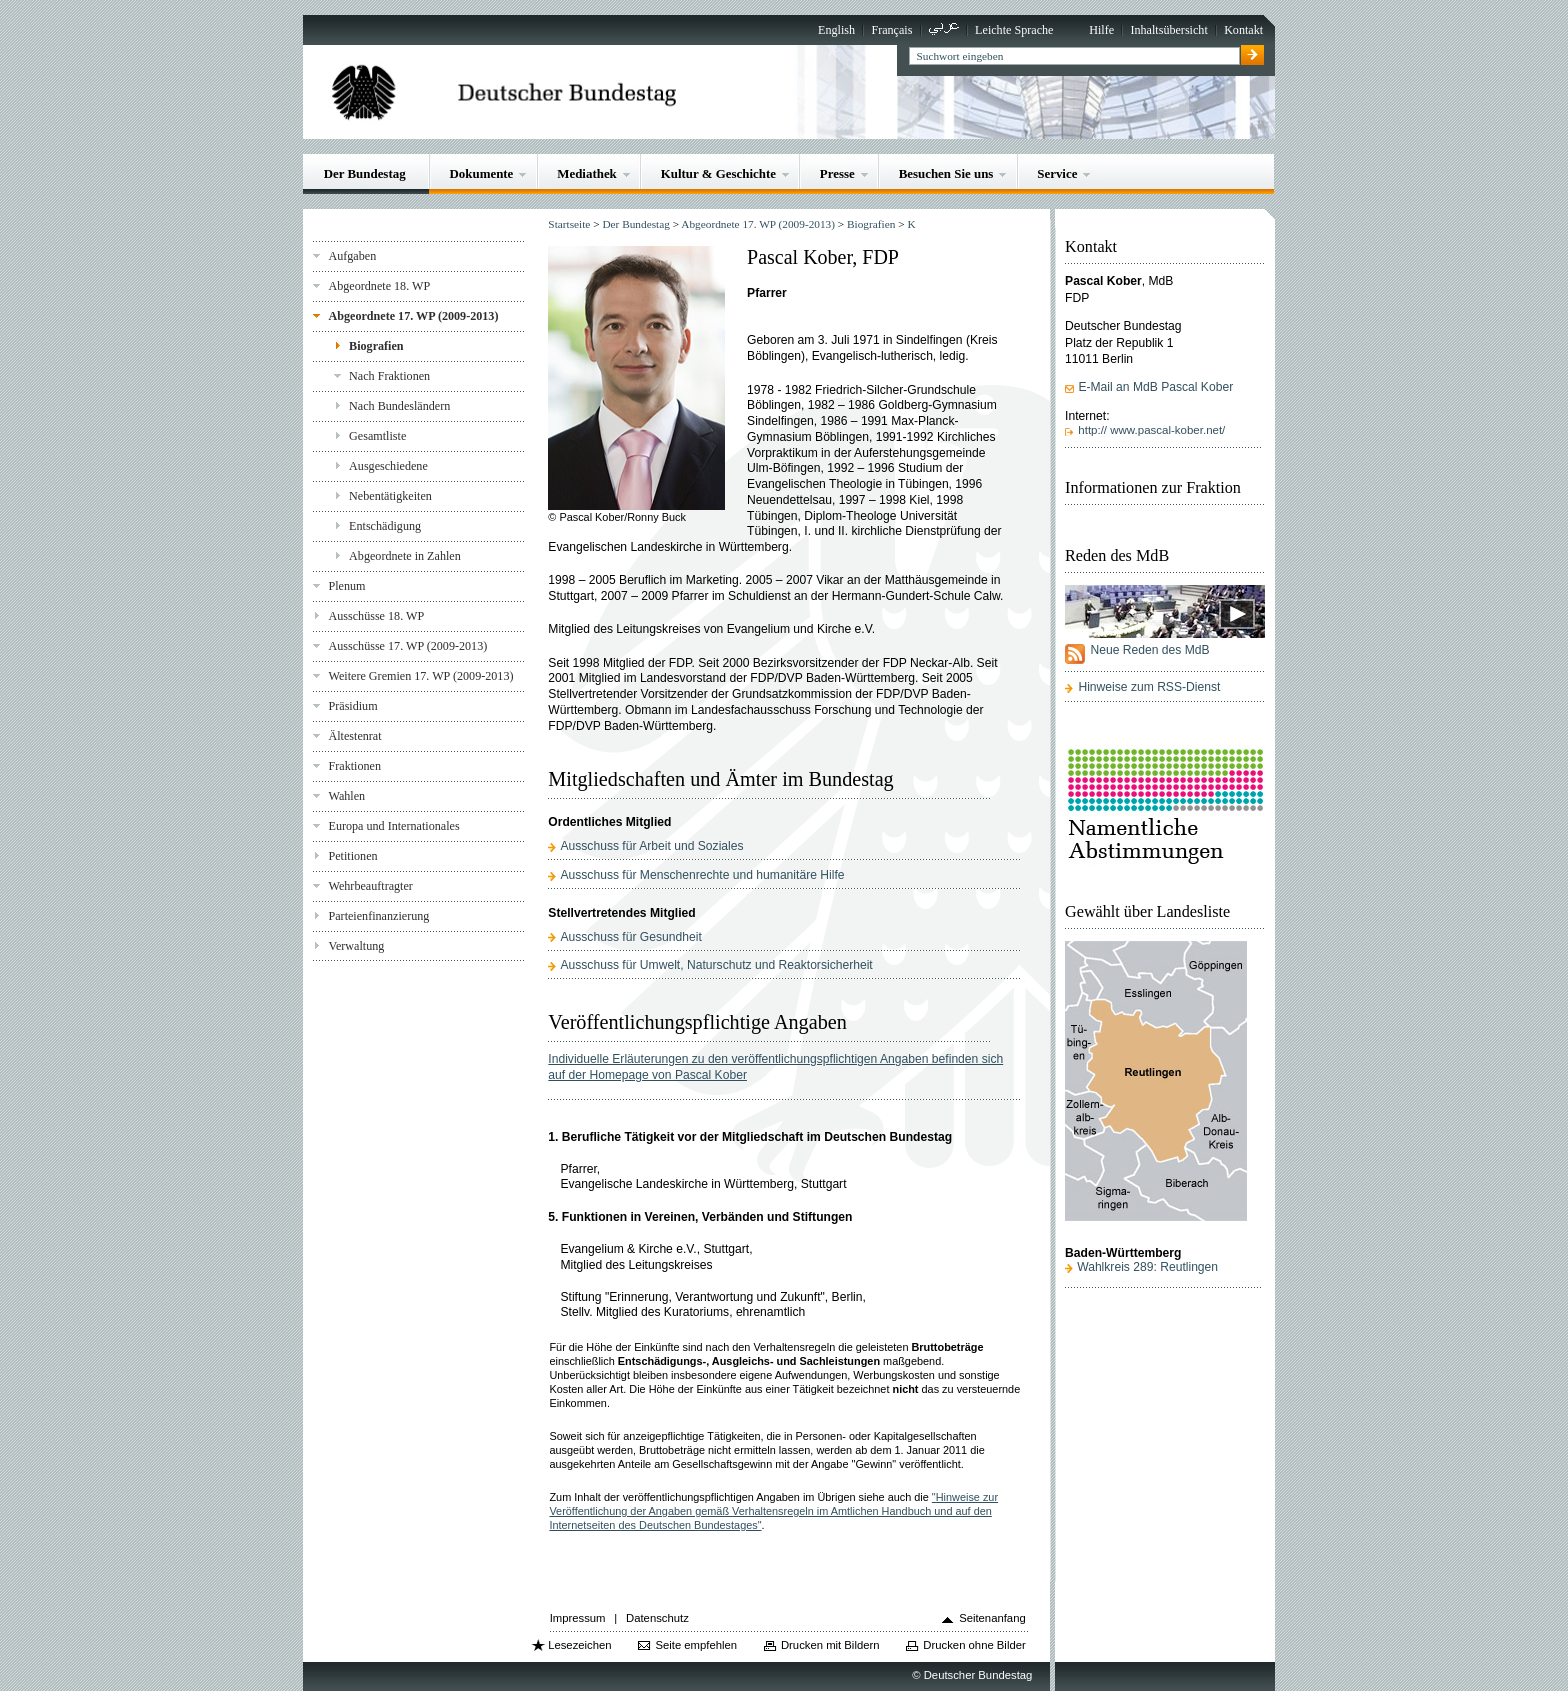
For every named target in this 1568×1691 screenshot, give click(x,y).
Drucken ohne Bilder (974, 1645)
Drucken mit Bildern (830, 1645)
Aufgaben (352, 256)
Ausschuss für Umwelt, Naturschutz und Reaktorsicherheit (716, 965)
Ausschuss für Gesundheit (630, 937)
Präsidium (352, 706)
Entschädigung (385, 526)
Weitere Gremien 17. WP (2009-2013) (420, 676)
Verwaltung (356, 946)
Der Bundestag (365, 173)
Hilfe (1101, 30)
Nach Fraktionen (389, 376)
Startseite (569, 224)
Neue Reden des (1150, 650)
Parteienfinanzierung (378, 916)
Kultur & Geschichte (718, 173)
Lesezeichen (579, 1645)
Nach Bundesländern (399, 406)
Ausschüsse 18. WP (376, 616)
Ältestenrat (354, 736)
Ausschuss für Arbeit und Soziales (651, 846)
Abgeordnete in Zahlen (405, 556)
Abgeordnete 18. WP (379, 286)
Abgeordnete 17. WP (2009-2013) (413, 316)
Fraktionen (354, 766)
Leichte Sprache (1014, 30)
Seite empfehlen (696, 1645)
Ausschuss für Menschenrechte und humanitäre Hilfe (702, 875)
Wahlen (346, 796)
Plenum (346, 586)
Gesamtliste (377, 436)
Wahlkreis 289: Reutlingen (1147, 1267)
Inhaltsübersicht (1168, 30)
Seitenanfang (992, 1618)
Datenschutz (657, 1618)
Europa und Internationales (393, 826)
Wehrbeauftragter (370, 886)
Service (1057, 173)
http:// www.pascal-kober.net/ (1151, 430)
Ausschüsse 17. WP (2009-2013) (407, 646)
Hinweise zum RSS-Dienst (1149, 687)
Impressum (578, 1618)
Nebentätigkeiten (390, 496)
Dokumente (482, 173)
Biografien (376, 346)
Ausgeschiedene (388, 466)
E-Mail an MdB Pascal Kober (1155, 387)
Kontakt (1243, 30)
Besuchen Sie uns (946, 173)
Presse (837, 173)
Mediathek (587, 173)
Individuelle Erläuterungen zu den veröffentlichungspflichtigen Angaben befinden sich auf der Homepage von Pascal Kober (775, 1067)
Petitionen (352, 856)
